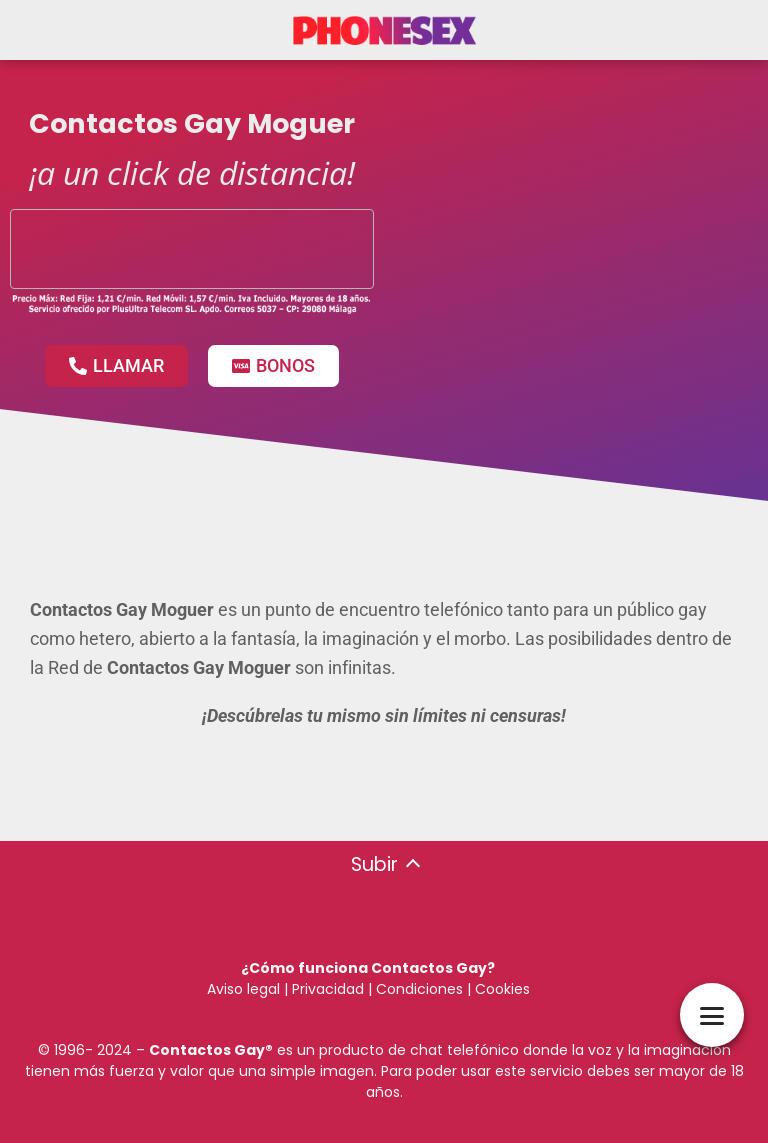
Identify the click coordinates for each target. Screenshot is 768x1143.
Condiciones (417, 989)
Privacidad (328, 989)
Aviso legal (243, 989)
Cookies (502, 989)
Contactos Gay (207, 1050)
